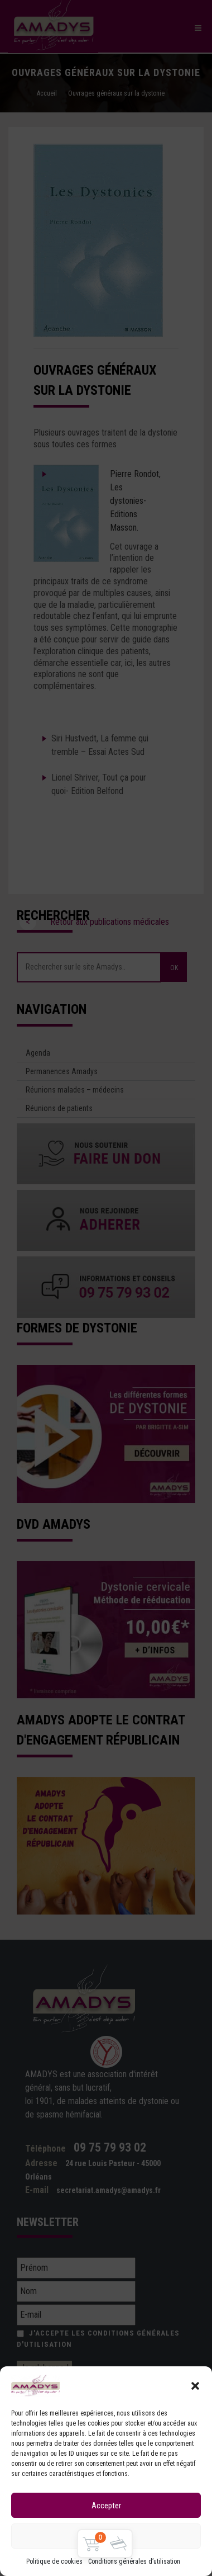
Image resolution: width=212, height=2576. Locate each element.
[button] (195, 2385)
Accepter (106, 2506)
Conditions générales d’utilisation (134, 2561)
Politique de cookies (54, 2561)
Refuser (106, 2536)
